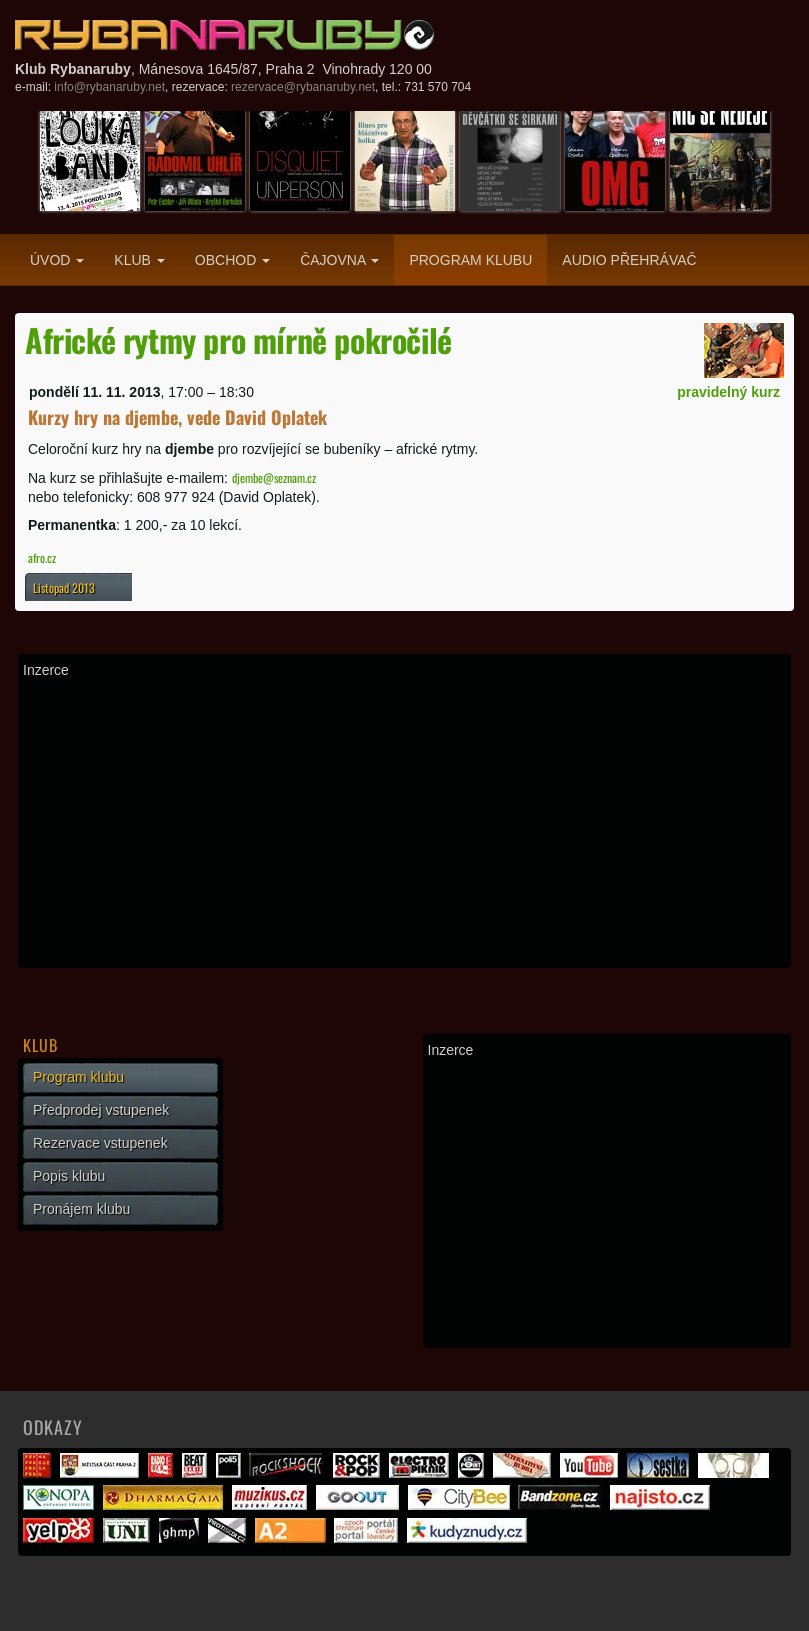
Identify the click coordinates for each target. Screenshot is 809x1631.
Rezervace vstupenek (100, 1143)
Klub (139, 260)
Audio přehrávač (629, 260)
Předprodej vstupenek (101, 1110)
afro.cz (42, 557)
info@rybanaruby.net (109, 87)
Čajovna (339, 260)
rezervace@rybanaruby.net (303, 87)
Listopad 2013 (64, 587)
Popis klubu (69, 1176)
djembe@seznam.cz (274, 477)
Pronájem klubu (81, 1209)
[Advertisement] (404, 823)
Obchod (232, 260)
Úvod (57, 260)
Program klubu (470, 260)
